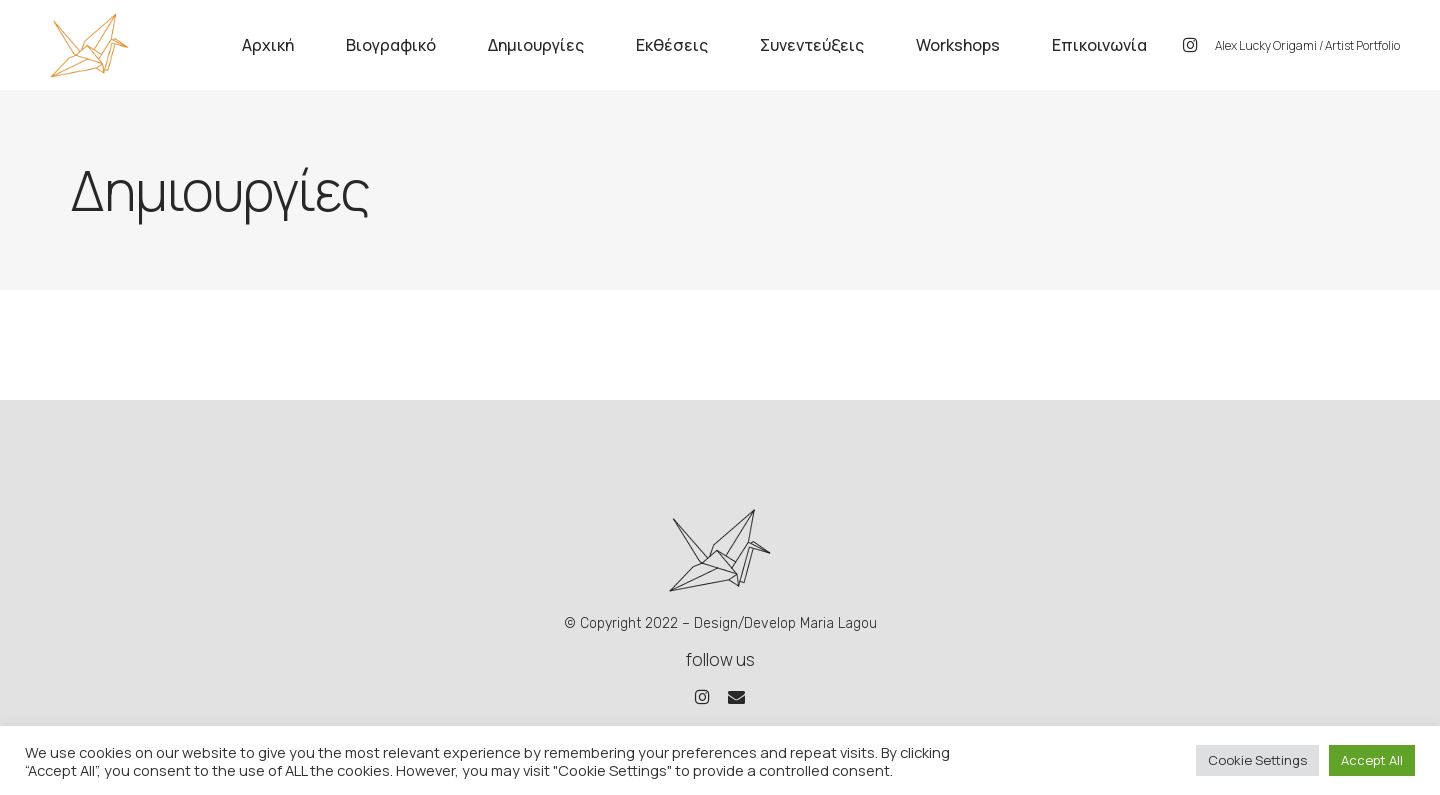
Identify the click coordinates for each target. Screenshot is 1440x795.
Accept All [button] (1372, 760)
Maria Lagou (838, 623)
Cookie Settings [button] (1257, 760)
